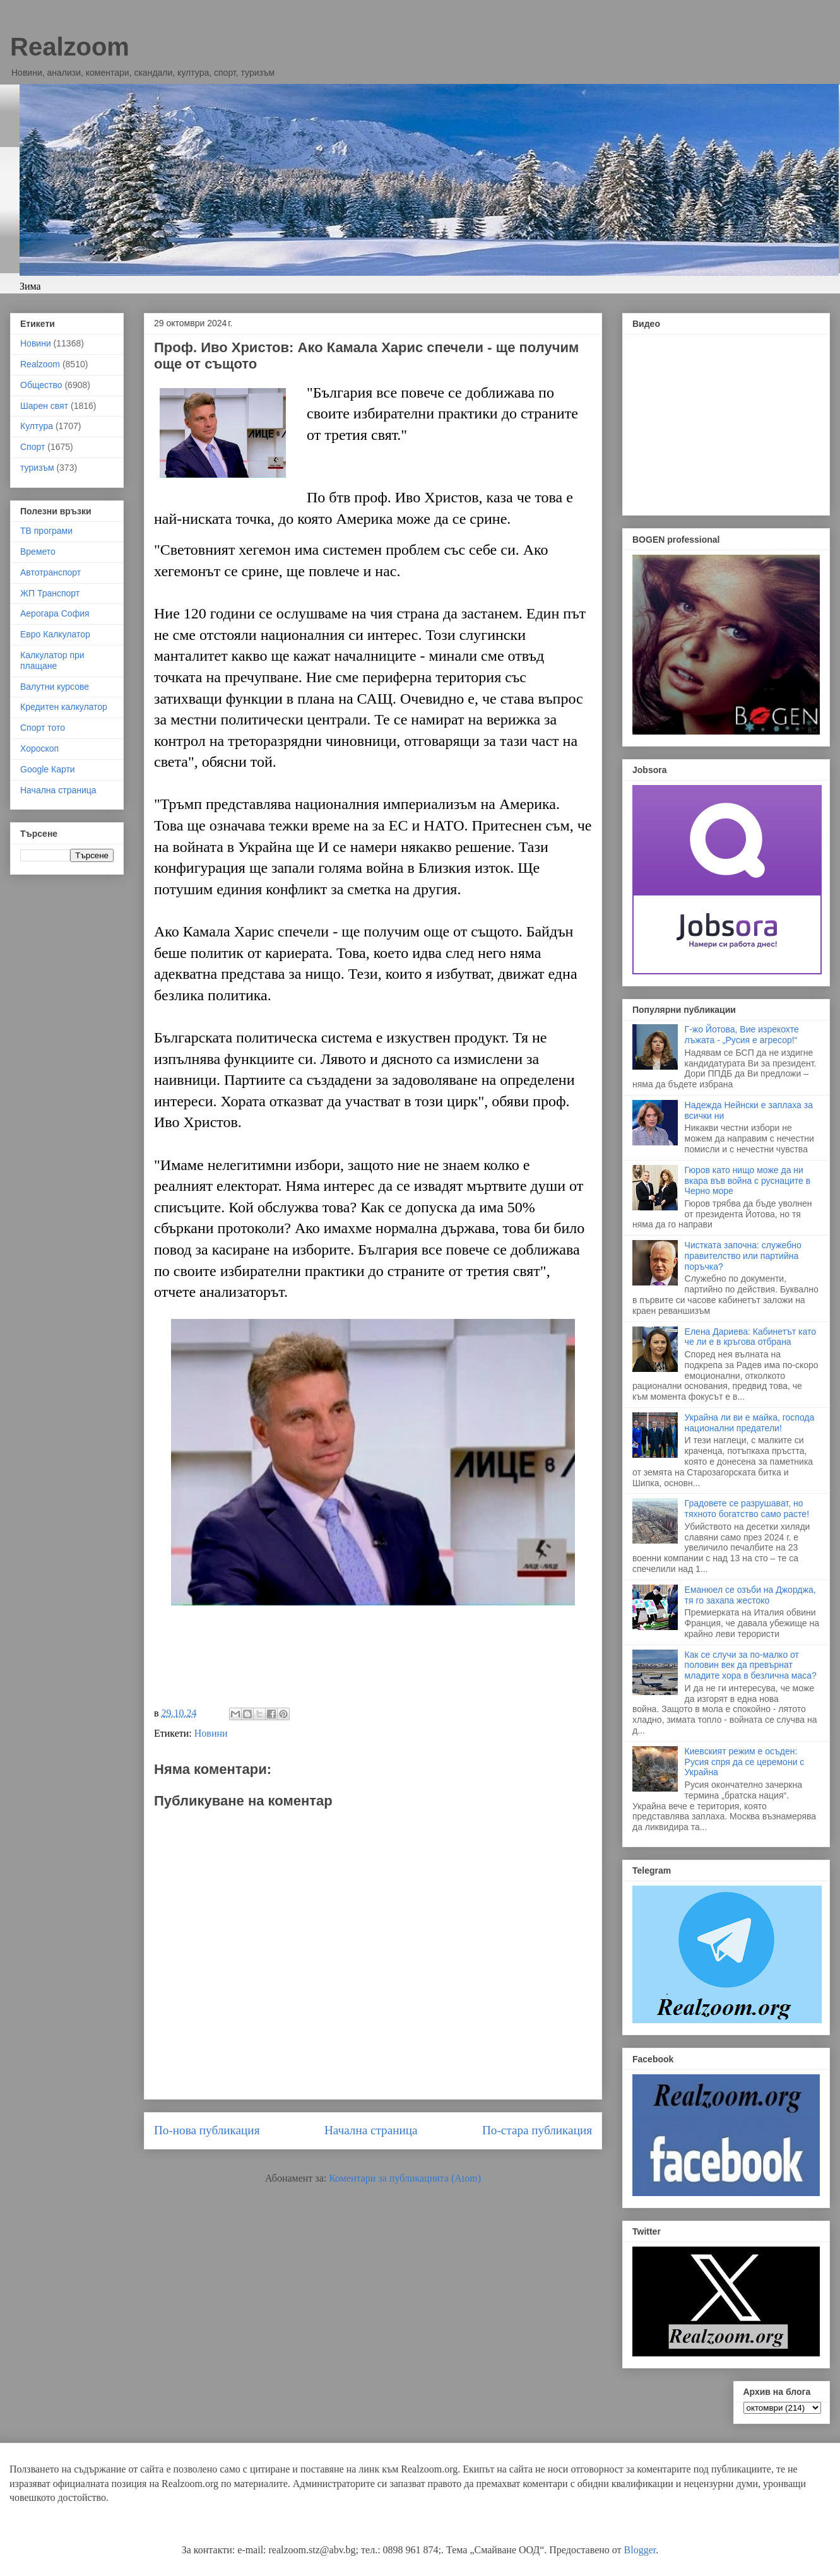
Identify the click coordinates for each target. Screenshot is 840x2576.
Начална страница (371, 2130)
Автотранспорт (50, 572)
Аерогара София (55, 613)
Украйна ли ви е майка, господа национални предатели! (750, 1422)
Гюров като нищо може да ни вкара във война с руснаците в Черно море (748, 1180)
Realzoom (69, 47)
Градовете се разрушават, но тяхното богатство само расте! (747, 1508)
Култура (36, 426)
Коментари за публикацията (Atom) (405, 2178)
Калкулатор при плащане (52, 660)
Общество (41, 385)
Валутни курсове (54, 687)
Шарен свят (44, 406)
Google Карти (47, 769)
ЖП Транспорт (50, 593)
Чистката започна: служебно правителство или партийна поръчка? (743, 1256)
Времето (38, 552)
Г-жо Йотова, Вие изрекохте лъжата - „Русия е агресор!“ (742, 1034)
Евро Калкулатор (55, 634)
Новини (211, 1733)
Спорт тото (42, 728)
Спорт (32, 447)
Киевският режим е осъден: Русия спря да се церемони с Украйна (745, 1762)
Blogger (640, 2549)
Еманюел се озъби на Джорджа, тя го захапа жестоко (750, 1595)
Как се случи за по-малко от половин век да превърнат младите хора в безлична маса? (751, 1665)
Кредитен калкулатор (63, 707)
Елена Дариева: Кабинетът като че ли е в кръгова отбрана (750, 1336)
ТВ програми (46, 531)
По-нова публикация (206, 2130)
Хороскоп (39, 748)
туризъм (37, 468)
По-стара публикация (537, 2130)
